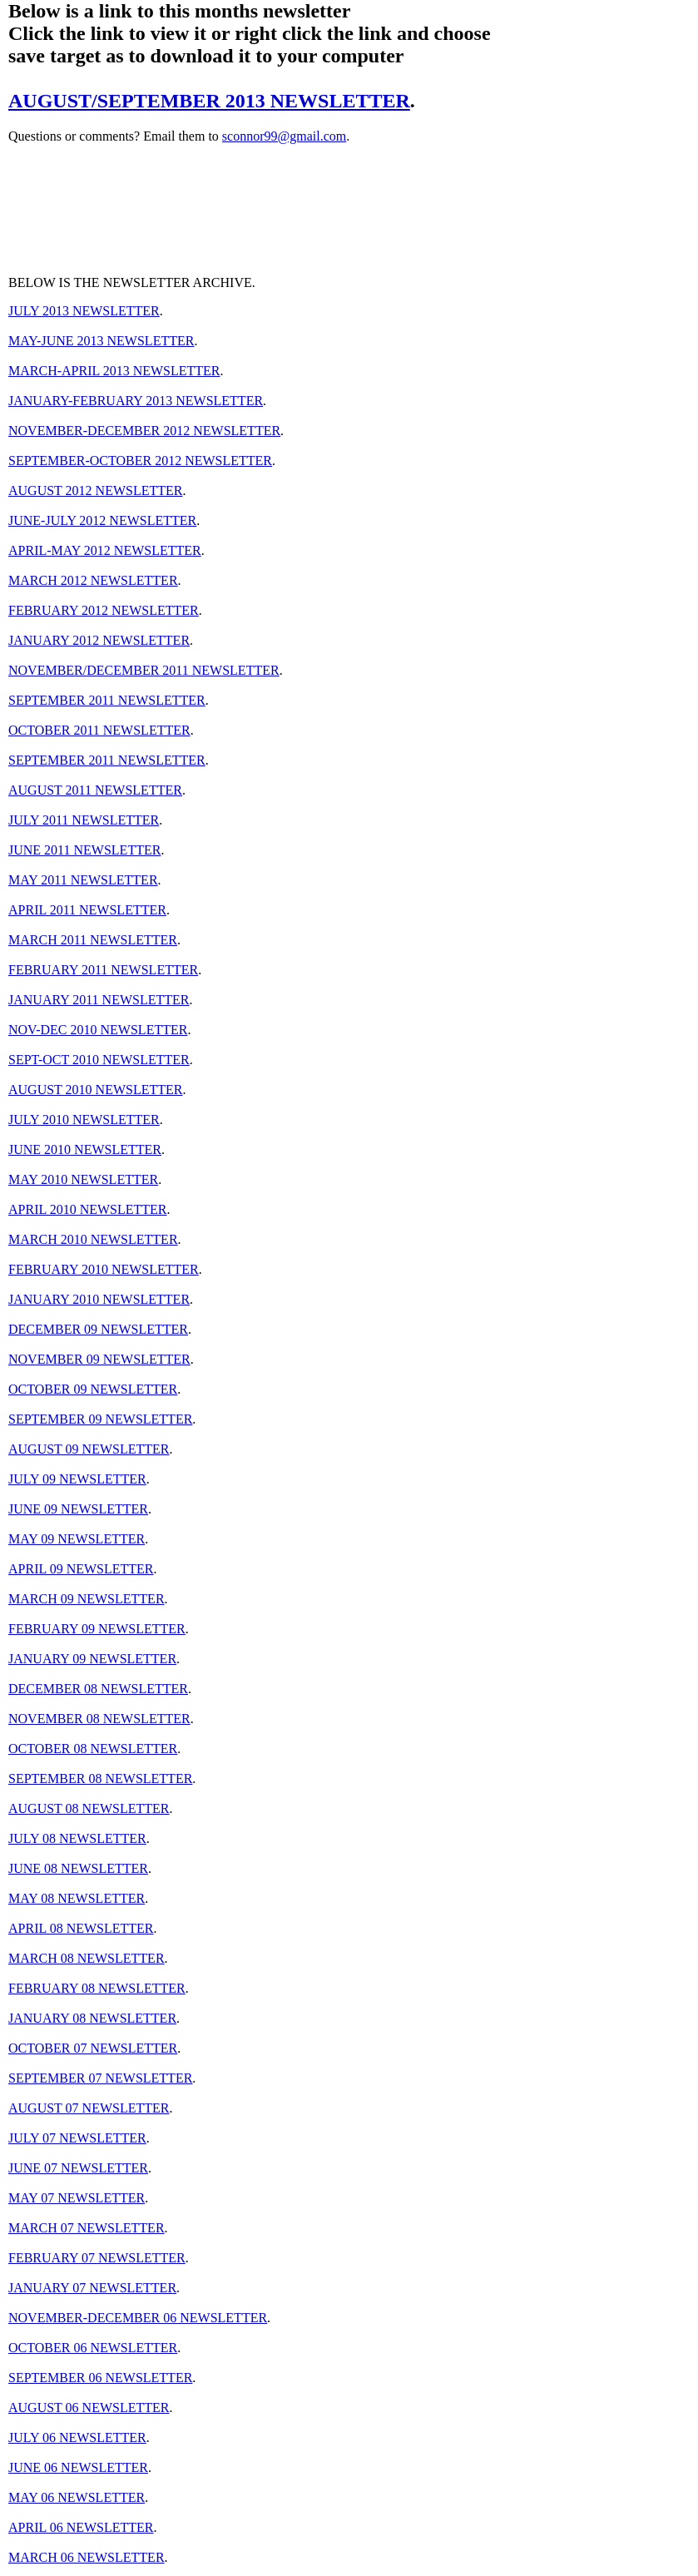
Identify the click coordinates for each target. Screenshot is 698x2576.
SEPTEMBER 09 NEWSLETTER (100, 1419)
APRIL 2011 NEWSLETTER (87, 910)
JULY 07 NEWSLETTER (77, 2138)
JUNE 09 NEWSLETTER (78, 1509)
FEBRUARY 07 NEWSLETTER (97, 2258)
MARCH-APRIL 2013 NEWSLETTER (114, 371)
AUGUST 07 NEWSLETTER (88, 2108)
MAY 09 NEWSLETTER (76, 1539)
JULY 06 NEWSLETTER (77, 2437)
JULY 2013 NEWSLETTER (84, 311)
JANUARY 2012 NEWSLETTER (99, 640)
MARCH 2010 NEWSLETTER (93, 1239)
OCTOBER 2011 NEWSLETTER (99, 730)
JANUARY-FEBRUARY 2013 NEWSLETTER (135, 401)
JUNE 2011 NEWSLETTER (84, 850)
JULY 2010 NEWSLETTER (84, 1119)
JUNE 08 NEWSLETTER (78, 1868)
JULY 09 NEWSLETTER (77, 1479)
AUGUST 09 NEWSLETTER (88, 1449)
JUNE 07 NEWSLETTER (78, 2168)
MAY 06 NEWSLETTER (76, 2497)
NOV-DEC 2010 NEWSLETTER (97, 1030)
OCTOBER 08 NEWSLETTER (92, 1748)
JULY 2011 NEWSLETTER (83, 820)
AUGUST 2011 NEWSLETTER (95, 790)
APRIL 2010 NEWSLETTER (87, 1209)
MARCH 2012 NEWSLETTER (93, 580)
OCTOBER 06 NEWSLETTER (92, 2348)
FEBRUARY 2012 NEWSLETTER (103, 610)
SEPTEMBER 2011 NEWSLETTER (106, 700)
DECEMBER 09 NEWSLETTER (98, 1329)
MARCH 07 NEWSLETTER (86, 2228)
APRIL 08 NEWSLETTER (81, 1928)
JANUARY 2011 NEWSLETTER (98, 1000)
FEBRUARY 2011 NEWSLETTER (103, 970)
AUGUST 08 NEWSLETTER (88, 1808)
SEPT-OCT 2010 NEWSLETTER (99, 1060)
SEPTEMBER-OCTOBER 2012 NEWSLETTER (140, 460)
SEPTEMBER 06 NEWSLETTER (100, 2377)
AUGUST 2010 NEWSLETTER (95, 1089)
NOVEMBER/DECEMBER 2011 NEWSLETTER (144, 670)
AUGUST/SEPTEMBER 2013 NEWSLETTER (209, 100)
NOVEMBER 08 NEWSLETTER (99, 1719)
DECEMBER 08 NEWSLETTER (98, 1689)
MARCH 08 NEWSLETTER (86, 1958)
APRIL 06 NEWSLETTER (81, 2527)
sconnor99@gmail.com (284, 136)
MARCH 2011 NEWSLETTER (92, 940)
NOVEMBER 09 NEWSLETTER (99, 1359)
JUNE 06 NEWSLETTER (78, 2467)
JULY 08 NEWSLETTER (77, 1838)
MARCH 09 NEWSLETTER (86, 1599)
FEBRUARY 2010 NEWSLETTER (103, 1269)
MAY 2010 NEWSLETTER (83, 1179)
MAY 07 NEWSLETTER (76, 2198)
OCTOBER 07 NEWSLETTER (92, 2048)
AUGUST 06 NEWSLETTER (88, 2407)
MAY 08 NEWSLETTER (76, 1898)
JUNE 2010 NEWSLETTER (84, 1149)
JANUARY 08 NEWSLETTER (92, 2018)
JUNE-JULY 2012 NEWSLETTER (102, 520)
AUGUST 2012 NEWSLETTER (95, 490)
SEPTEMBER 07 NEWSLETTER (100, 2078)
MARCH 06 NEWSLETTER (86, 2557)
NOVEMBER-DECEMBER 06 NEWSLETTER (137, 2318)
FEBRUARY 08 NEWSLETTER (97, 1988)
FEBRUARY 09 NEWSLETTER (97, 1629)
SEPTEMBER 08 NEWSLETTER (100, 1778)
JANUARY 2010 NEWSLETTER (99, 1299)
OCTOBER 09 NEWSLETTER (92, 1389)
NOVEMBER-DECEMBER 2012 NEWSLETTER (144, 431)
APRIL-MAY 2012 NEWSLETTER (104, 550)
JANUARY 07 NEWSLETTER (92, 2288)
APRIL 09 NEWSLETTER (81, 1569)
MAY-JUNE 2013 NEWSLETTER (101, 341)
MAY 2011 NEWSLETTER (83, 880)
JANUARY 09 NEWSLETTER (92, 1659)
